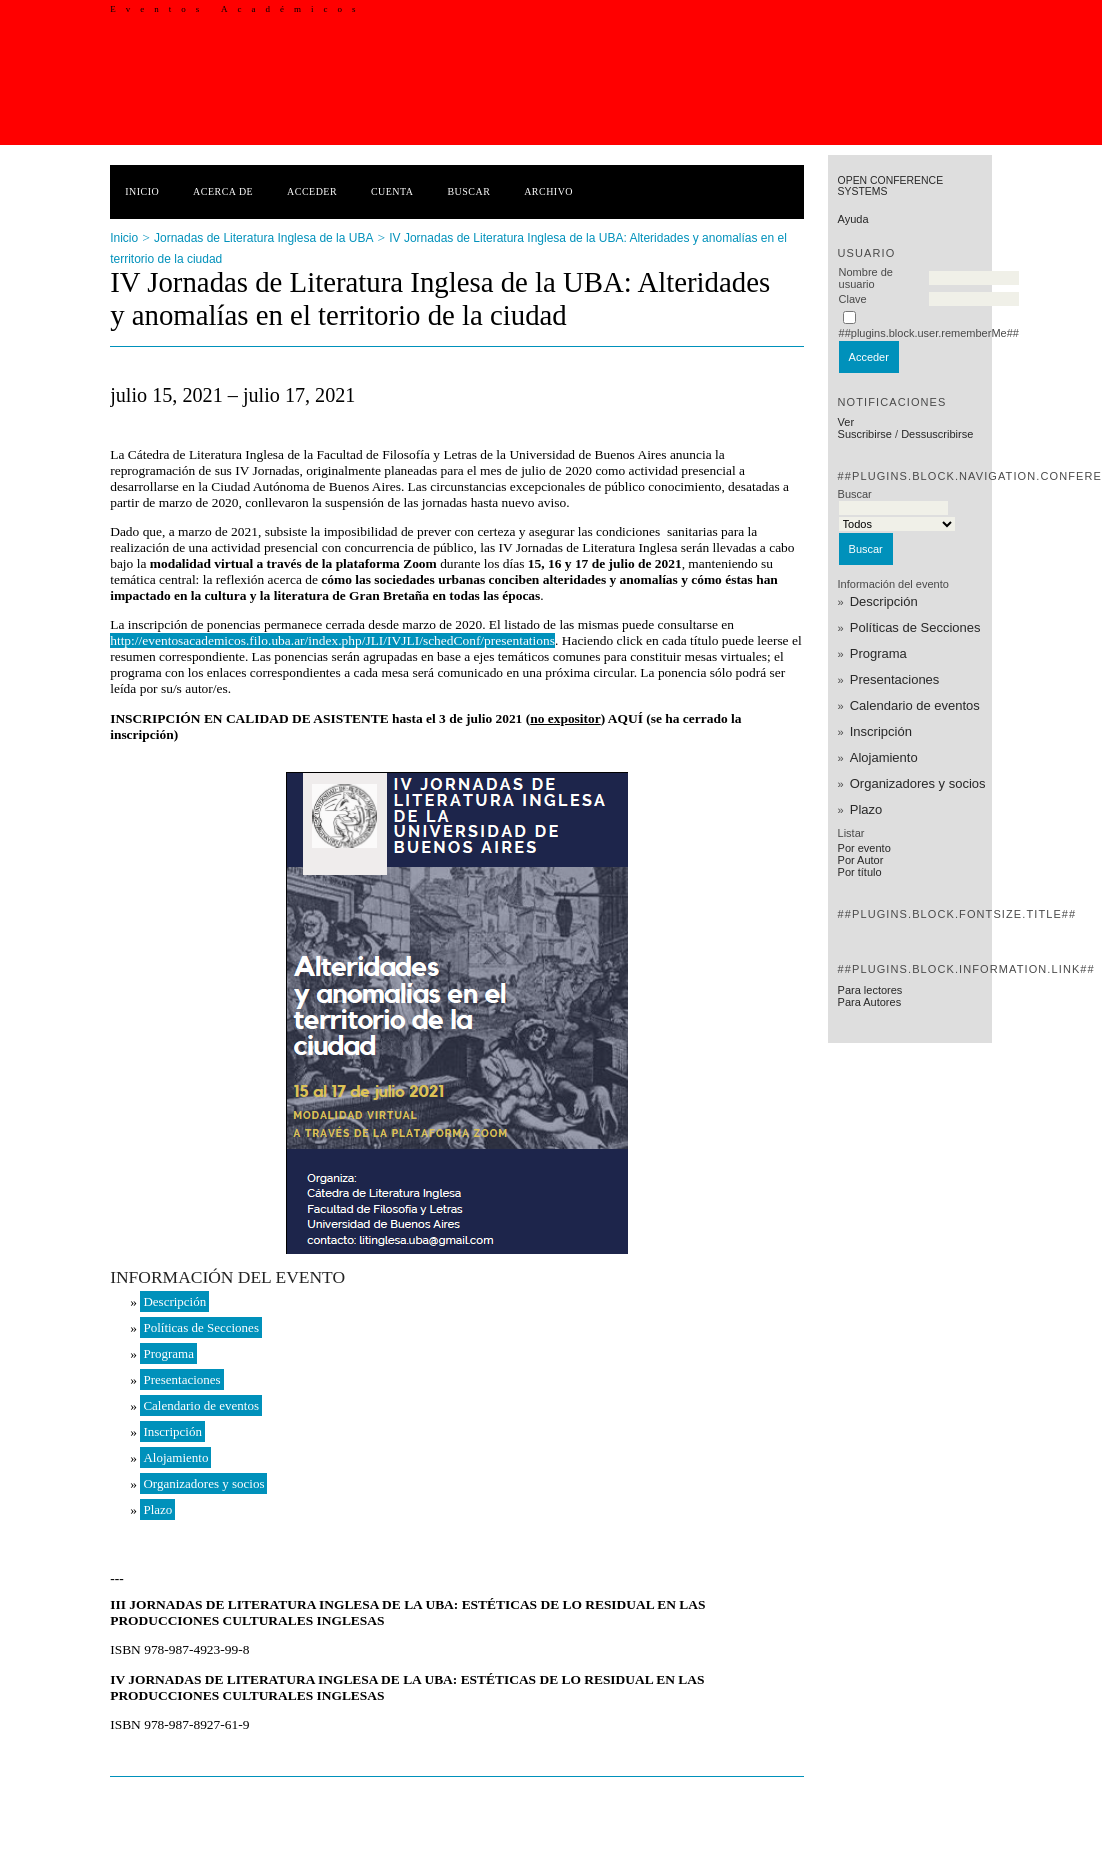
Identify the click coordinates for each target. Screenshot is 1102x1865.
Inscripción (881, 731)
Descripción (884, 601)
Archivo (548, 191)
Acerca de (223, 191)
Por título (860, 872)
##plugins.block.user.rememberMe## (929, 333)
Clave (853, 299)
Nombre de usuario (866, 278)
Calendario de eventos (915, 705)
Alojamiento (884, 757)
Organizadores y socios (918, 783)
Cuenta (392, 191)
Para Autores (870, 1002)
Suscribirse (865, 434)
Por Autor (861, 860)
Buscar (468, 191)
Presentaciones (895, 679)
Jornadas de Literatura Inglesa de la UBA (263, 238)
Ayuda (853, 219)
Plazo (866, 809)
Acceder (312, 191)
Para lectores (870, 990)
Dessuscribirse (937, 434)
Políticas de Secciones (915, 627)
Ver (846, 422)
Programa (878, 653)
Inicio (142, 191)
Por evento (864, 848)
